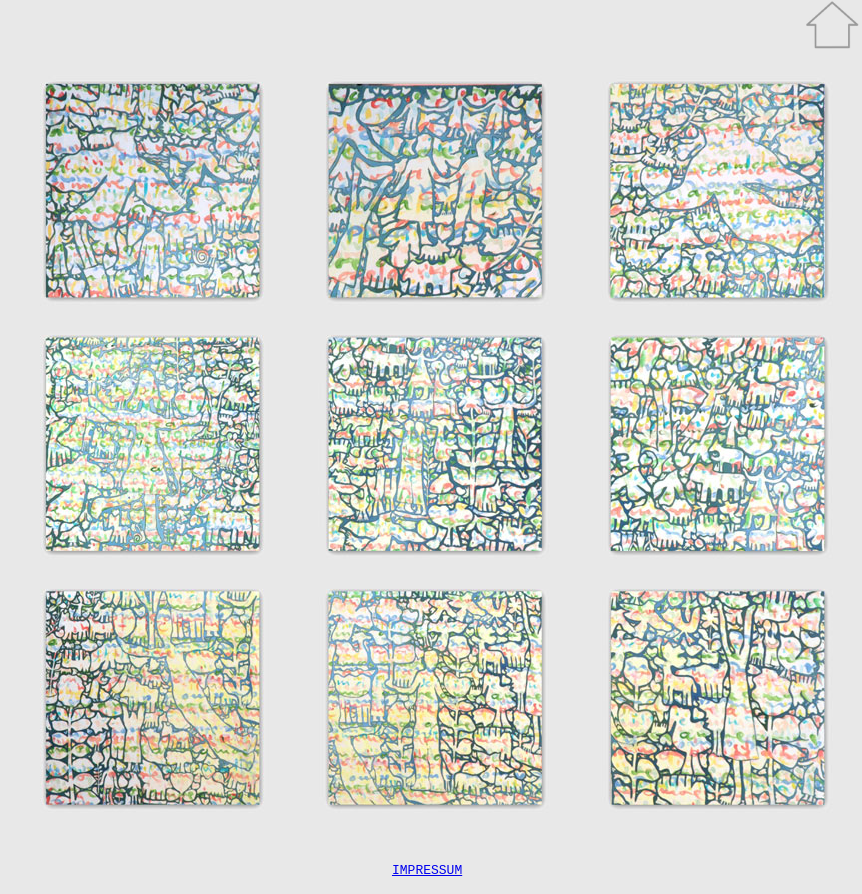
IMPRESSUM (427, 872)
